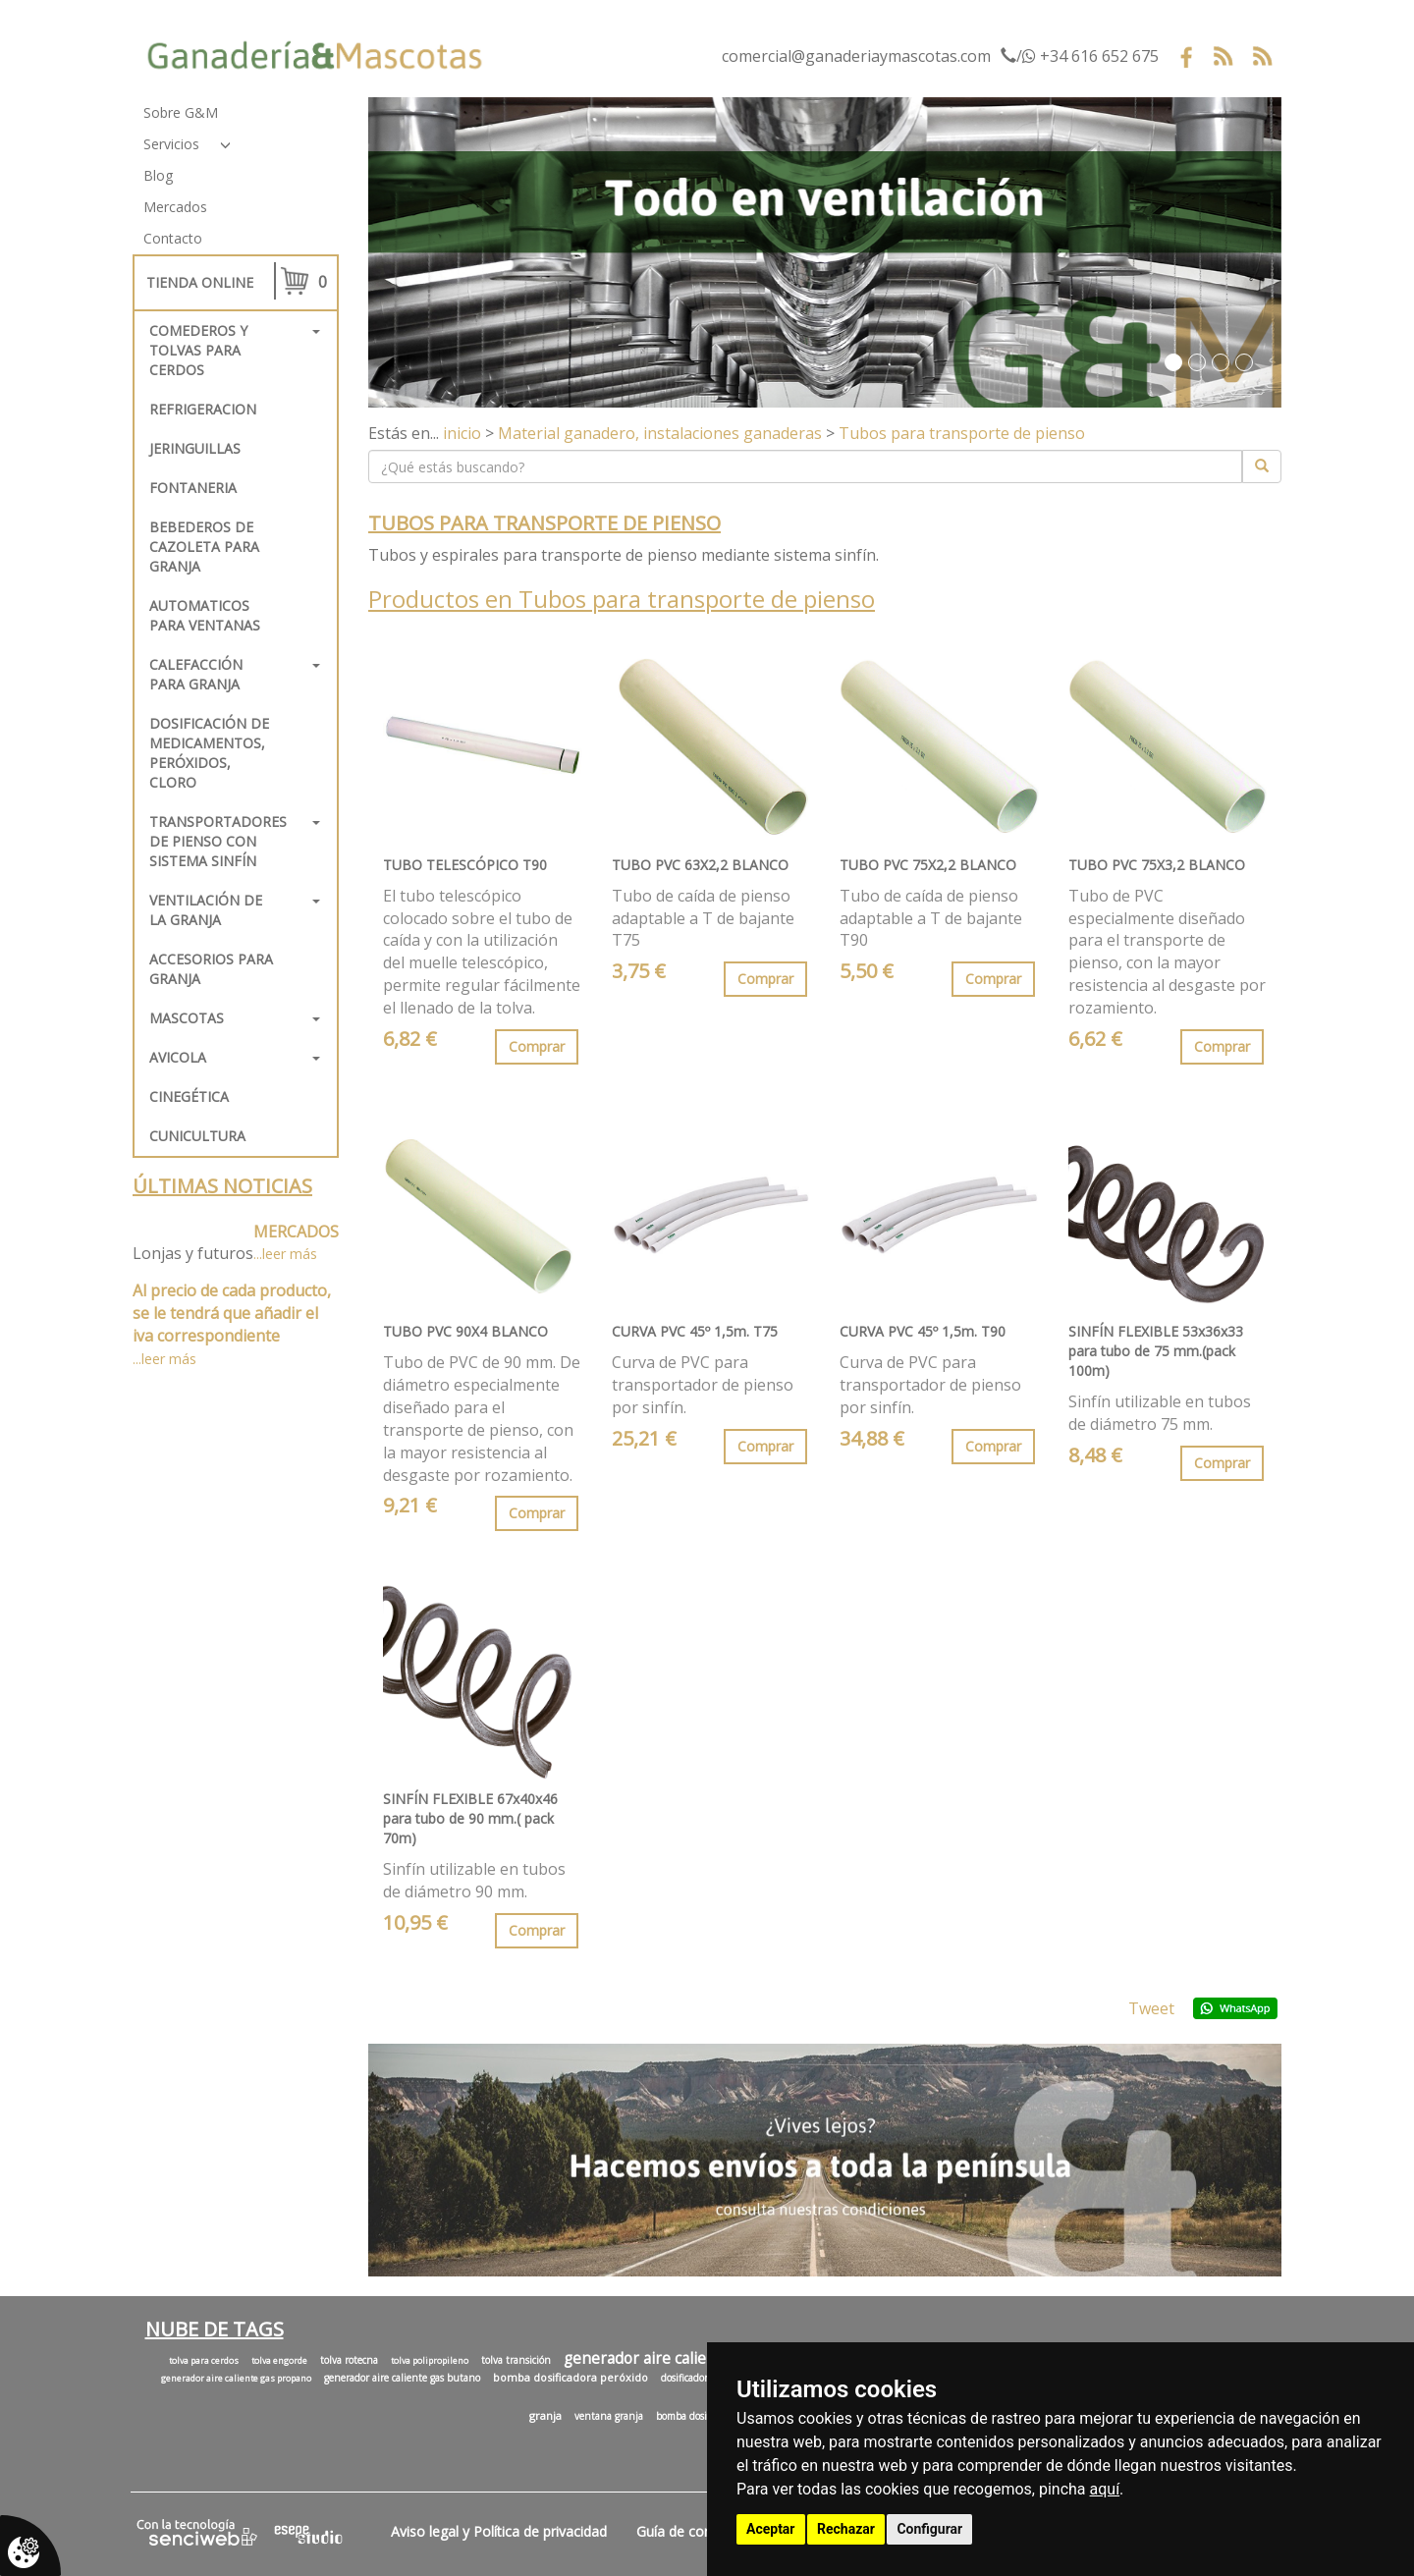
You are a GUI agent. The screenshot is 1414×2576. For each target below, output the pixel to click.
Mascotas (186, 1018)
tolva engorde (279, 2361)
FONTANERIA (193, 487)
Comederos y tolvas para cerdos (198, 350)
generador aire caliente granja (672, 2358)
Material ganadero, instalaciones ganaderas (660, 433)
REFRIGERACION (202, 409)
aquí (1105, 2489)
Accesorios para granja (211, 969)
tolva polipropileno (429, 2361)
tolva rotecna (349, 2360)
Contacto (172, 238)
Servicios (171, 144)
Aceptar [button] (770, 2529)
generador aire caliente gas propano (236, 2378)
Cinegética (189, 1096)
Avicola (177, 1057)
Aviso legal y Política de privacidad (499, 2531)
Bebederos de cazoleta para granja (204, 546)
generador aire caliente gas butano (402, 2377)
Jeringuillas (195, 448)
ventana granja (608, 2416)
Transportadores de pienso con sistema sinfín (218, 841)
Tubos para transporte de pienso (962, 433)
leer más (289, 1253)
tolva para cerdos (204, 2361)
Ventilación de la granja (205, 910)
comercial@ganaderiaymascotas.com (856, 56)
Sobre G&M (180, 112)
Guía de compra (686, 2531)
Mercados (175, 206)
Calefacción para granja (196, 674)
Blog (158, 175)
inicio (462, 433)
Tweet (1151, 2008)
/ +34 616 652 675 (1080, 56)
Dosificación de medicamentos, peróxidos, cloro (209, 753)
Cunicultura (197, 1135)
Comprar (537, 1046)
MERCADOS (296, 1231)
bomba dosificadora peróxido (570, 2377)
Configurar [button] (929, 2529)
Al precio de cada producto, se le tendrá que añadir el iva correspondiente (232, 1313)
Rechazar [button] (846, 2529)
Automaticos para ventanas (204, 615)
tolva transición (516, 2360)
